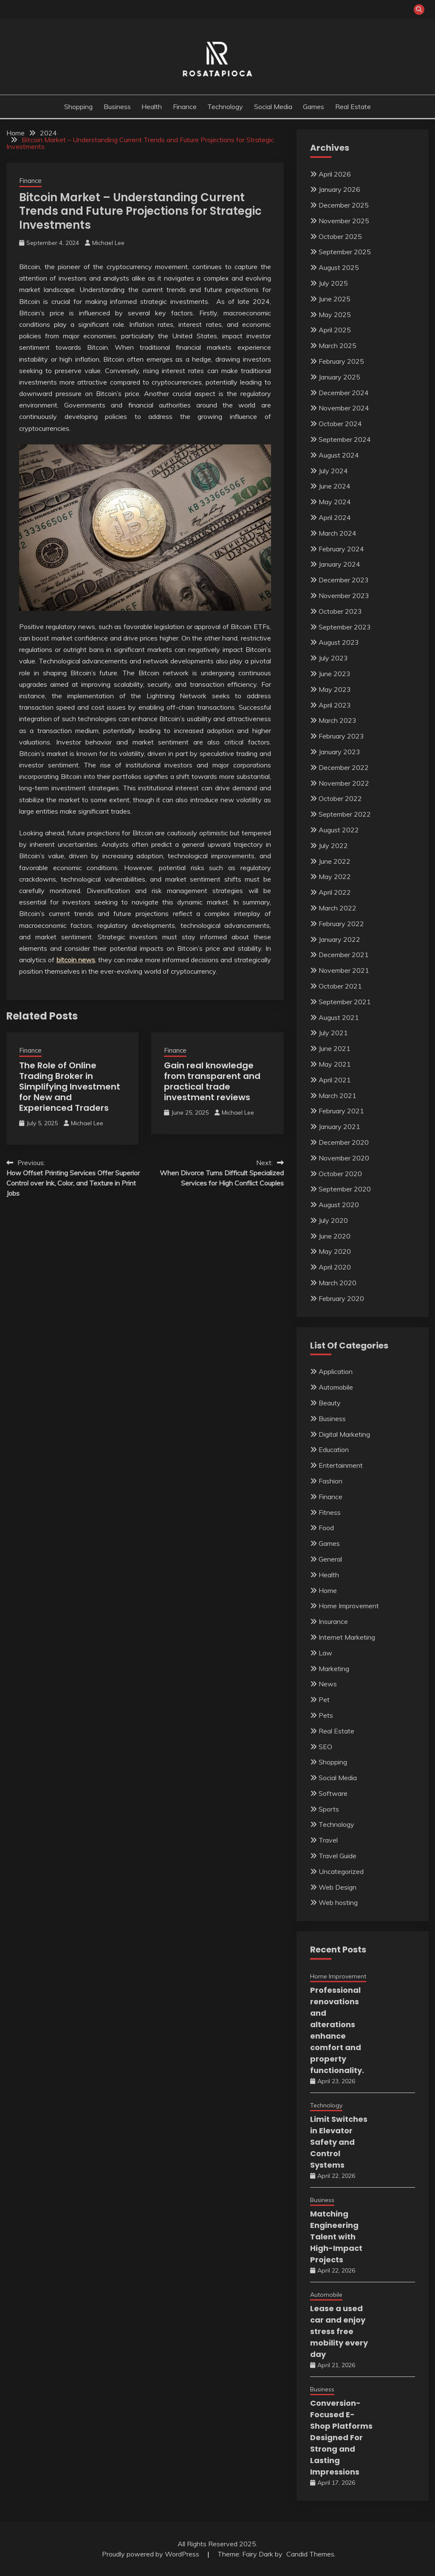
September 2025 (345, 251)
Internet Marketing (347, 1637)
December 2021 (344, 954)
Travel (328, 1840)
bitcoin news (75, 959)
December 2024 (344, 392)
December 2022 (344, 767)
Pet (324, 1699)
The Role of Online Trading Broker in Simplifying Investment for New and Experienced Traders (69, 1086)
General (330, 1559)
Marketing (334, 1668)
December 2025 (344, 205)
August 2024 (339, 455)
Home (328, 1590)
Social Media (273, 106)
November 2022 (344, 783)
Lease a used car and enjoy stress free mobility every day (339, 2331)
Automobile (336, 1387)
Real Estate (353, 106)
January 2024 (339, 564)
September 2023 (345, 627)
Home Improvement (349, 1605)
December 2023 (344, 580)
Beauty (330, 1403)
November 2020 (344, 1158)
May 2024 (335, 501)
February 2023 (341, 736)
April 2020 (335, 1267)
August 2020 (339, 1204)
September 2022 (345, 814)
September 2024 (345, 439)
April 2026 (335, 174)
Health (151, 106)
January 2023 (339, 751)
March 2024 (337, 533)
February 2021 (341, 1111)
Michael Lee (108, 243)
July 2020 (333, 1220)
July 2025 (333, 283)
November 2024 (344, 408)
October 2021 (340, 986)
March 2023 (337, 720)
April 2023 (335, 705)
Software (333, 1793)
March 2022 (337, 908)
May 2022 (335, 876)
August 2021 (339, 1017)
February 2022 (341, 923)
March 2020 (337, 1282)
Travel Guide (337, 1855)
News (328, 1684)
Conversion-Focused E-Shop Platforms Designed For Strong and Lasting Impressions (341, 2437)
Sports (329, 1809)
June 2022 (334, 861)
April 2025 (335, 330)
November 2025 (344, 220)
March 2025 (337, 345)
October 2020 (340, 1173)
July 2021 (333, 1032)
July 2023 (333, 658)
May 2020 (335, 1251)
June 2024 (334, 486)
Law (325, 1653)
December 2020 (344, 1142)
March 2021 (337, 1095)
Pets (326, 1715)
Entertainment (341, 1465)
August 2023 (339, 642)
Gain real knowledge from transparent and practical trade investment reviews (212, 1081)
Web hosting (338, 1902)
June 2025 (334, 299)
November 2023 (344, 595)
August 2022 (339, 830)
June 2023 (334, 673)
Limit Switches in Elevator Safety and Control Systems (338, 2142)
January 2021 (339, 1126)
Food (326, 1527)
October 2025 (340, 236)
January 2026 (339, 189)
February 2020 (341, 1298)
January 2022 (339, 939)
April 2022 (335, 892)
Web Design (337, 1887)
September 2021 (345, 1001)
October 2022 (340, 798)
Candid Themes (310, 2554)
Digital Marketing (344, 1434)
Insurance (333, 1621)
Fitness (330, 1512)
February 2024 (341, 549)
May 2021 (335, 1064)
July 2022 (333, 845)
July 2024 (333, 470)
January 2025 (339, 377)
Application (336, 1371)
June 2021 (334, 1048)
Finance (185, 106)
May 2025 (335, 314)
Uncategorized (341, 1871)
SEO (325, 1746)
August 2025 (339, 267)
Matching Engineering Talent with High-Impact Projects (336, 2236)
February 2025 (341, 361)
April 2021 (335, 1080)
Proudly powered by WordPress (151, 2554)
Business (117, 106)
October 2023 (340, 611)
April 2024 (335, 517)
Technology (225, 106)
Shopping (78, 106)
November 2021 (344, 970)
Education (334, 1449)
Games (313, 106)
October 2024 (340, 423)
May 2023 (335, 689)
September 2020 (345, 1189)
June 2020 (334, 1236)
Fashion (330, 1481)
